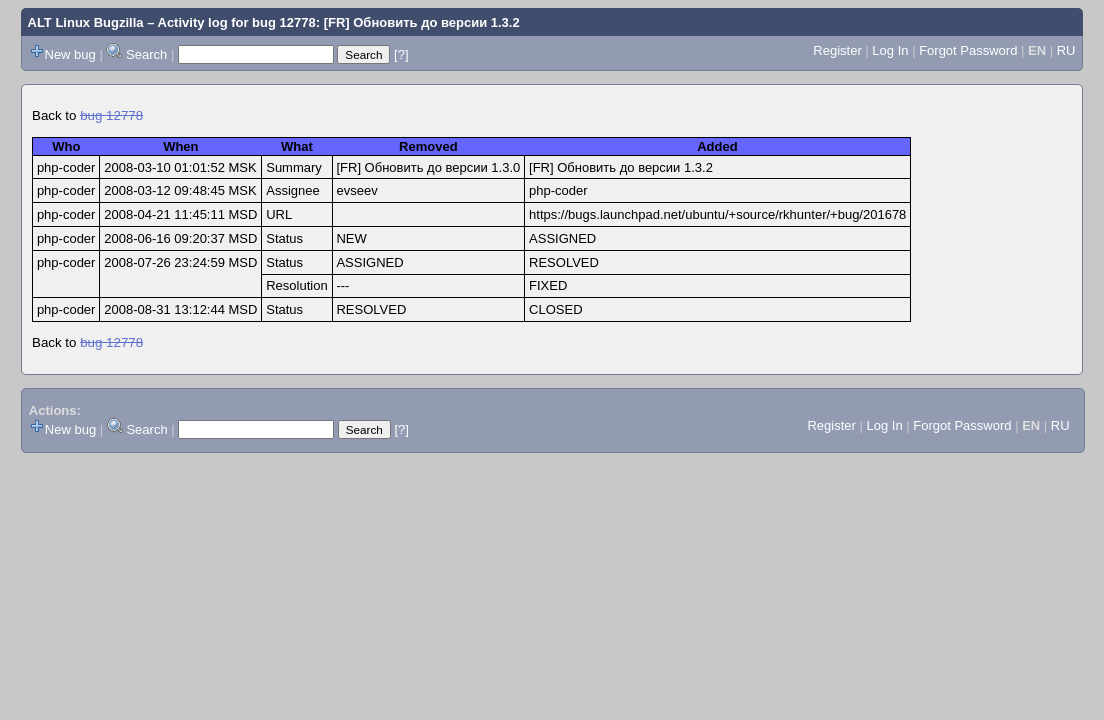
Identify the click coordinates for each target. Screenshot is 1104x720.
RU (1066, 50)
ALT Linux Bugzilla (86, 22)
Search (146, 54)
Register (837, 50)
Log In (890, 50)
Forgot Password (968, 50)
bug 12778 (111, 115)
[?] (401, 54)
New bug (70, 54)
